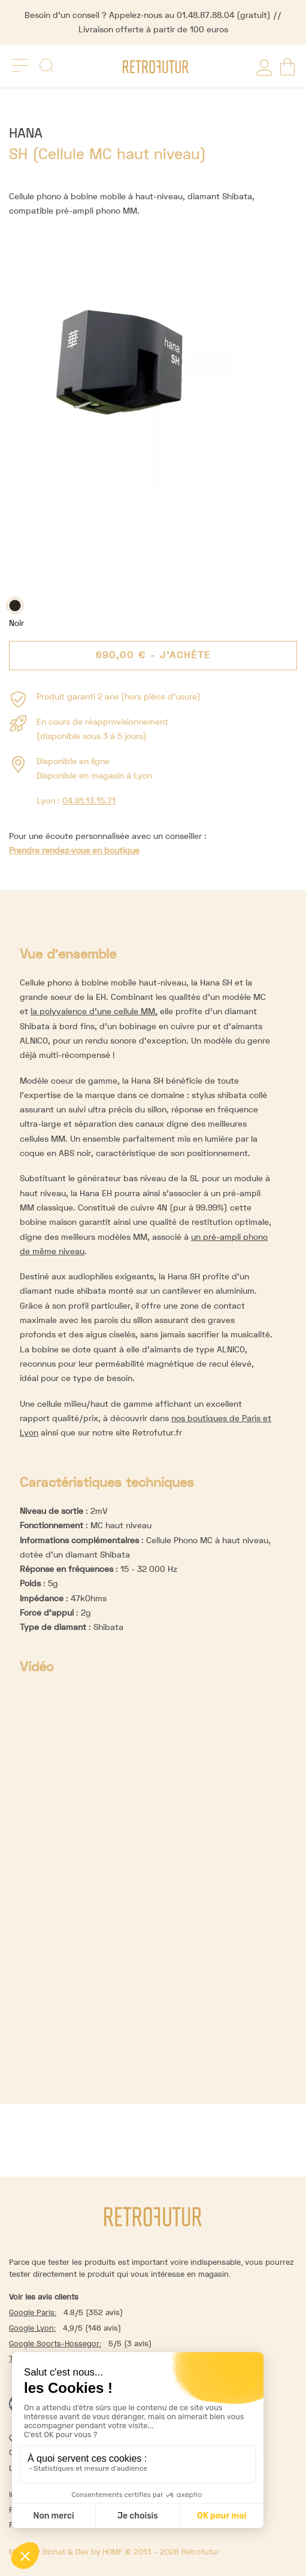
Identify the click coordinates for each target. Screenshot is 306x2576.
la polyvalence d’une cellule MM (93, 1011)
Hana (26, 133)
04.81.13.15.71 (89, 801)
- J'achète (153, 655)
